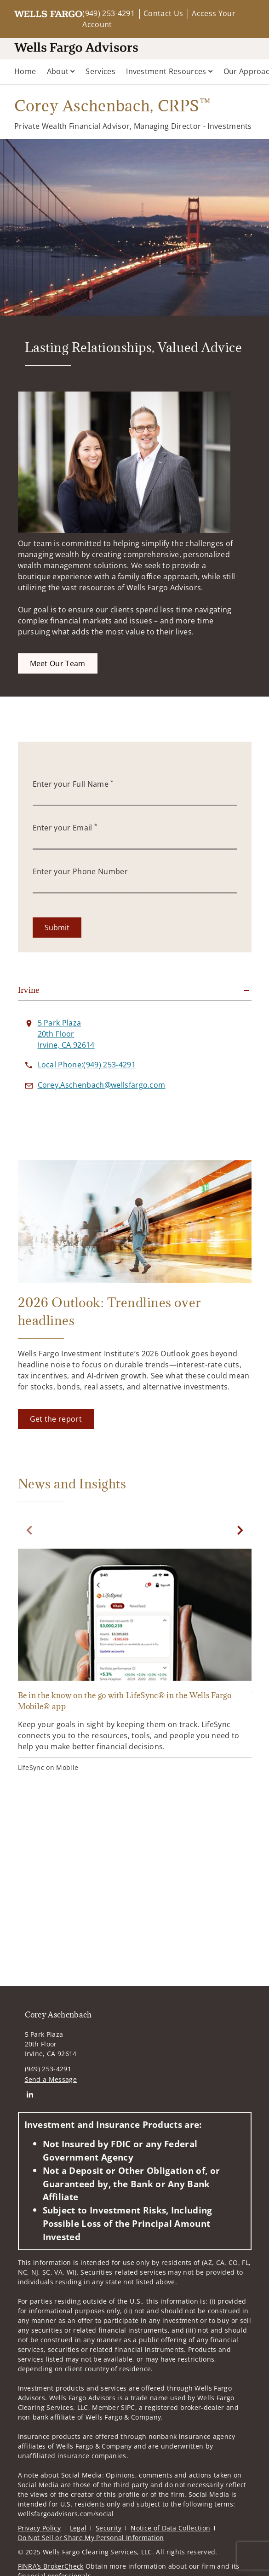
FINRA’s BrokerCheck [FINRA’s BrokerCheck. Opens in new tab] (51, 2566)
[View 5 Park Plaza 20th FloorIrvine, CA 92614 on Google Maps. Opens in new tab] (66, 1034)
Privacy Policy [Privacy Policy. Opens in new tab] (39, 2528)
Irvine (29, 990)
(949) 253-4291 (108, 13)
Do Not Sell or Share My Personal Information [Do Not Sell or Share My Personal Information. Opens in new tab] (91, 2537)
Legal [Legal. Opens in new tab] (78, 2528)
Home (25, 71)
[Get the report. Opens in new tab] (56, 1419)
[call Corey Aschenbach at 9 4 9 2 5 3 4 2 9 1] (87, 1065)
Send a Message (51, 2079)
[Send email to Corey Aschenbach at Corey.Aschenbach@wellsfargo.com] (102, 1085)
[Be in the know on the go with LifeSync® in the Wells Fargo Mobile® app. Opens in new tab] (135, 1662)
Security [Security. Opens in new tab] (109, 2528)
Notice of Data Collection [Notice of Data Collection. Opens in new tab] (170, 2528)
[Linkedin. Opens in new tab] (30, 2094)
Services (100, 71)
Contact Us (163, 13)
